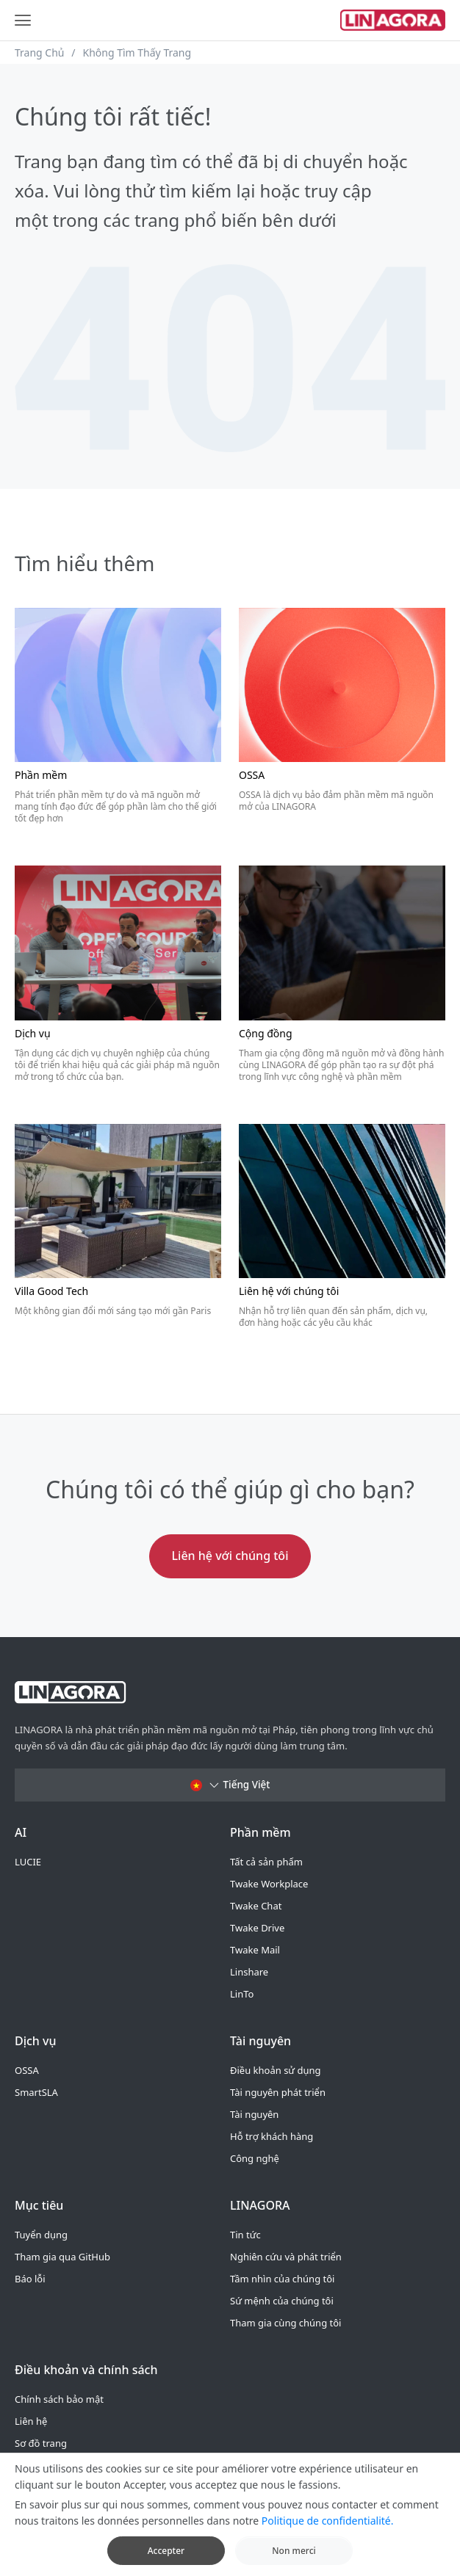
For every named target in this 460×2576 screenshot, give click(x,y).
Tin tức (245, 2234)
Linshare (249, 1971)
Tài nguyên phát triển (278, 2092)
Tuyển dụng (41, 2234)
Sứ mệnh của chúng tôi (282, 2300)
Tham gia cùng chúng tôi (285, 2322)
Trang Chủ (40, 52)
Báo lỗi (30, 2278)
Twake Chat (255, 1905)
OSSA (27, 2070)
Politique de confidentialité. (328, 2534)
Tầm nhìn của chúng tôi (282, 2278)
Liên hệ (31, 2421)
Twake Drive (257, 1927)
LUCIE (28, 1861)
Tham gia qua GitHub (62, 2256)
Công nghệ (254, 2158)
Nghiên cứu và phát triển (286, 2256)
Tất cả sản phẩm (266, 1861)
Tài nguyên (254, 2114)
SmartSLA (36, 2092)
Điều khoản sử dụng (275, 2070)
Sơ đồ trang (41, 2443)
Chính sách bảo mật (59, 2399)
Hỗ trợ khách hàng (271, 2136)
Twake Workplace (269, 1883)
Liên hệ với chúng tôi (230, 1556)
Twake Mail (255, 1949)
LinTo (242, 1993)
